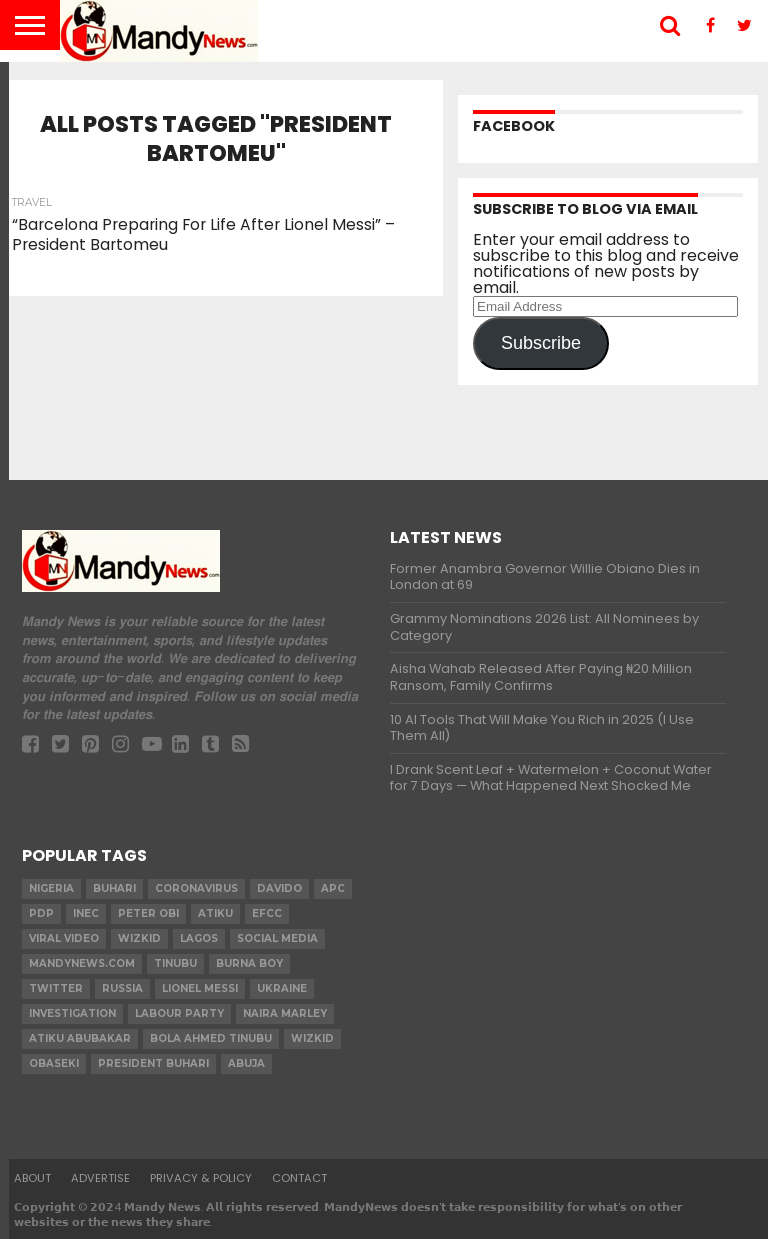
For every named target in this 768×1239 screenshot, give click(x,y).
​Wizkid (139, 938)
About (32, 1178)
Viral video (64, 938)
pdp (41, 913)
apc (333, 888)
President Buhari (153, 1063)
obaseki (54, 1063)
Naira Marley (285, 1013)
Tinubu (175, 963)
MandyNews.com (82, 963)
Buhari (114, 888)
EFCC (267, 913)
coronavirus (196, 888)
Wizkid (312, 1038)
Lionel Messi (200, 988)
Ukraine (282, 988)
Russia (122, 988)
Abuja (246, 1063)
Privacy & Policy (201, 1178)
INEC (86, 913)
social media (277, 938)
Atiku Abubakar (80, 1038)
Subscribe (541, 343)
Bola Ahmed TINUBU (211, 1038)
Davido (279, 888)
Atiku (215, 913)
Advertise (100, 1178)
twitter (56, 988)
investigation (72, 1013)
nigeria (51, 888)
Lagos (199, 938)
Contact (299, 1178)
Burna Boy (249, 963)
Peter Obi (148, 913)
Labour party (179, 1013)
